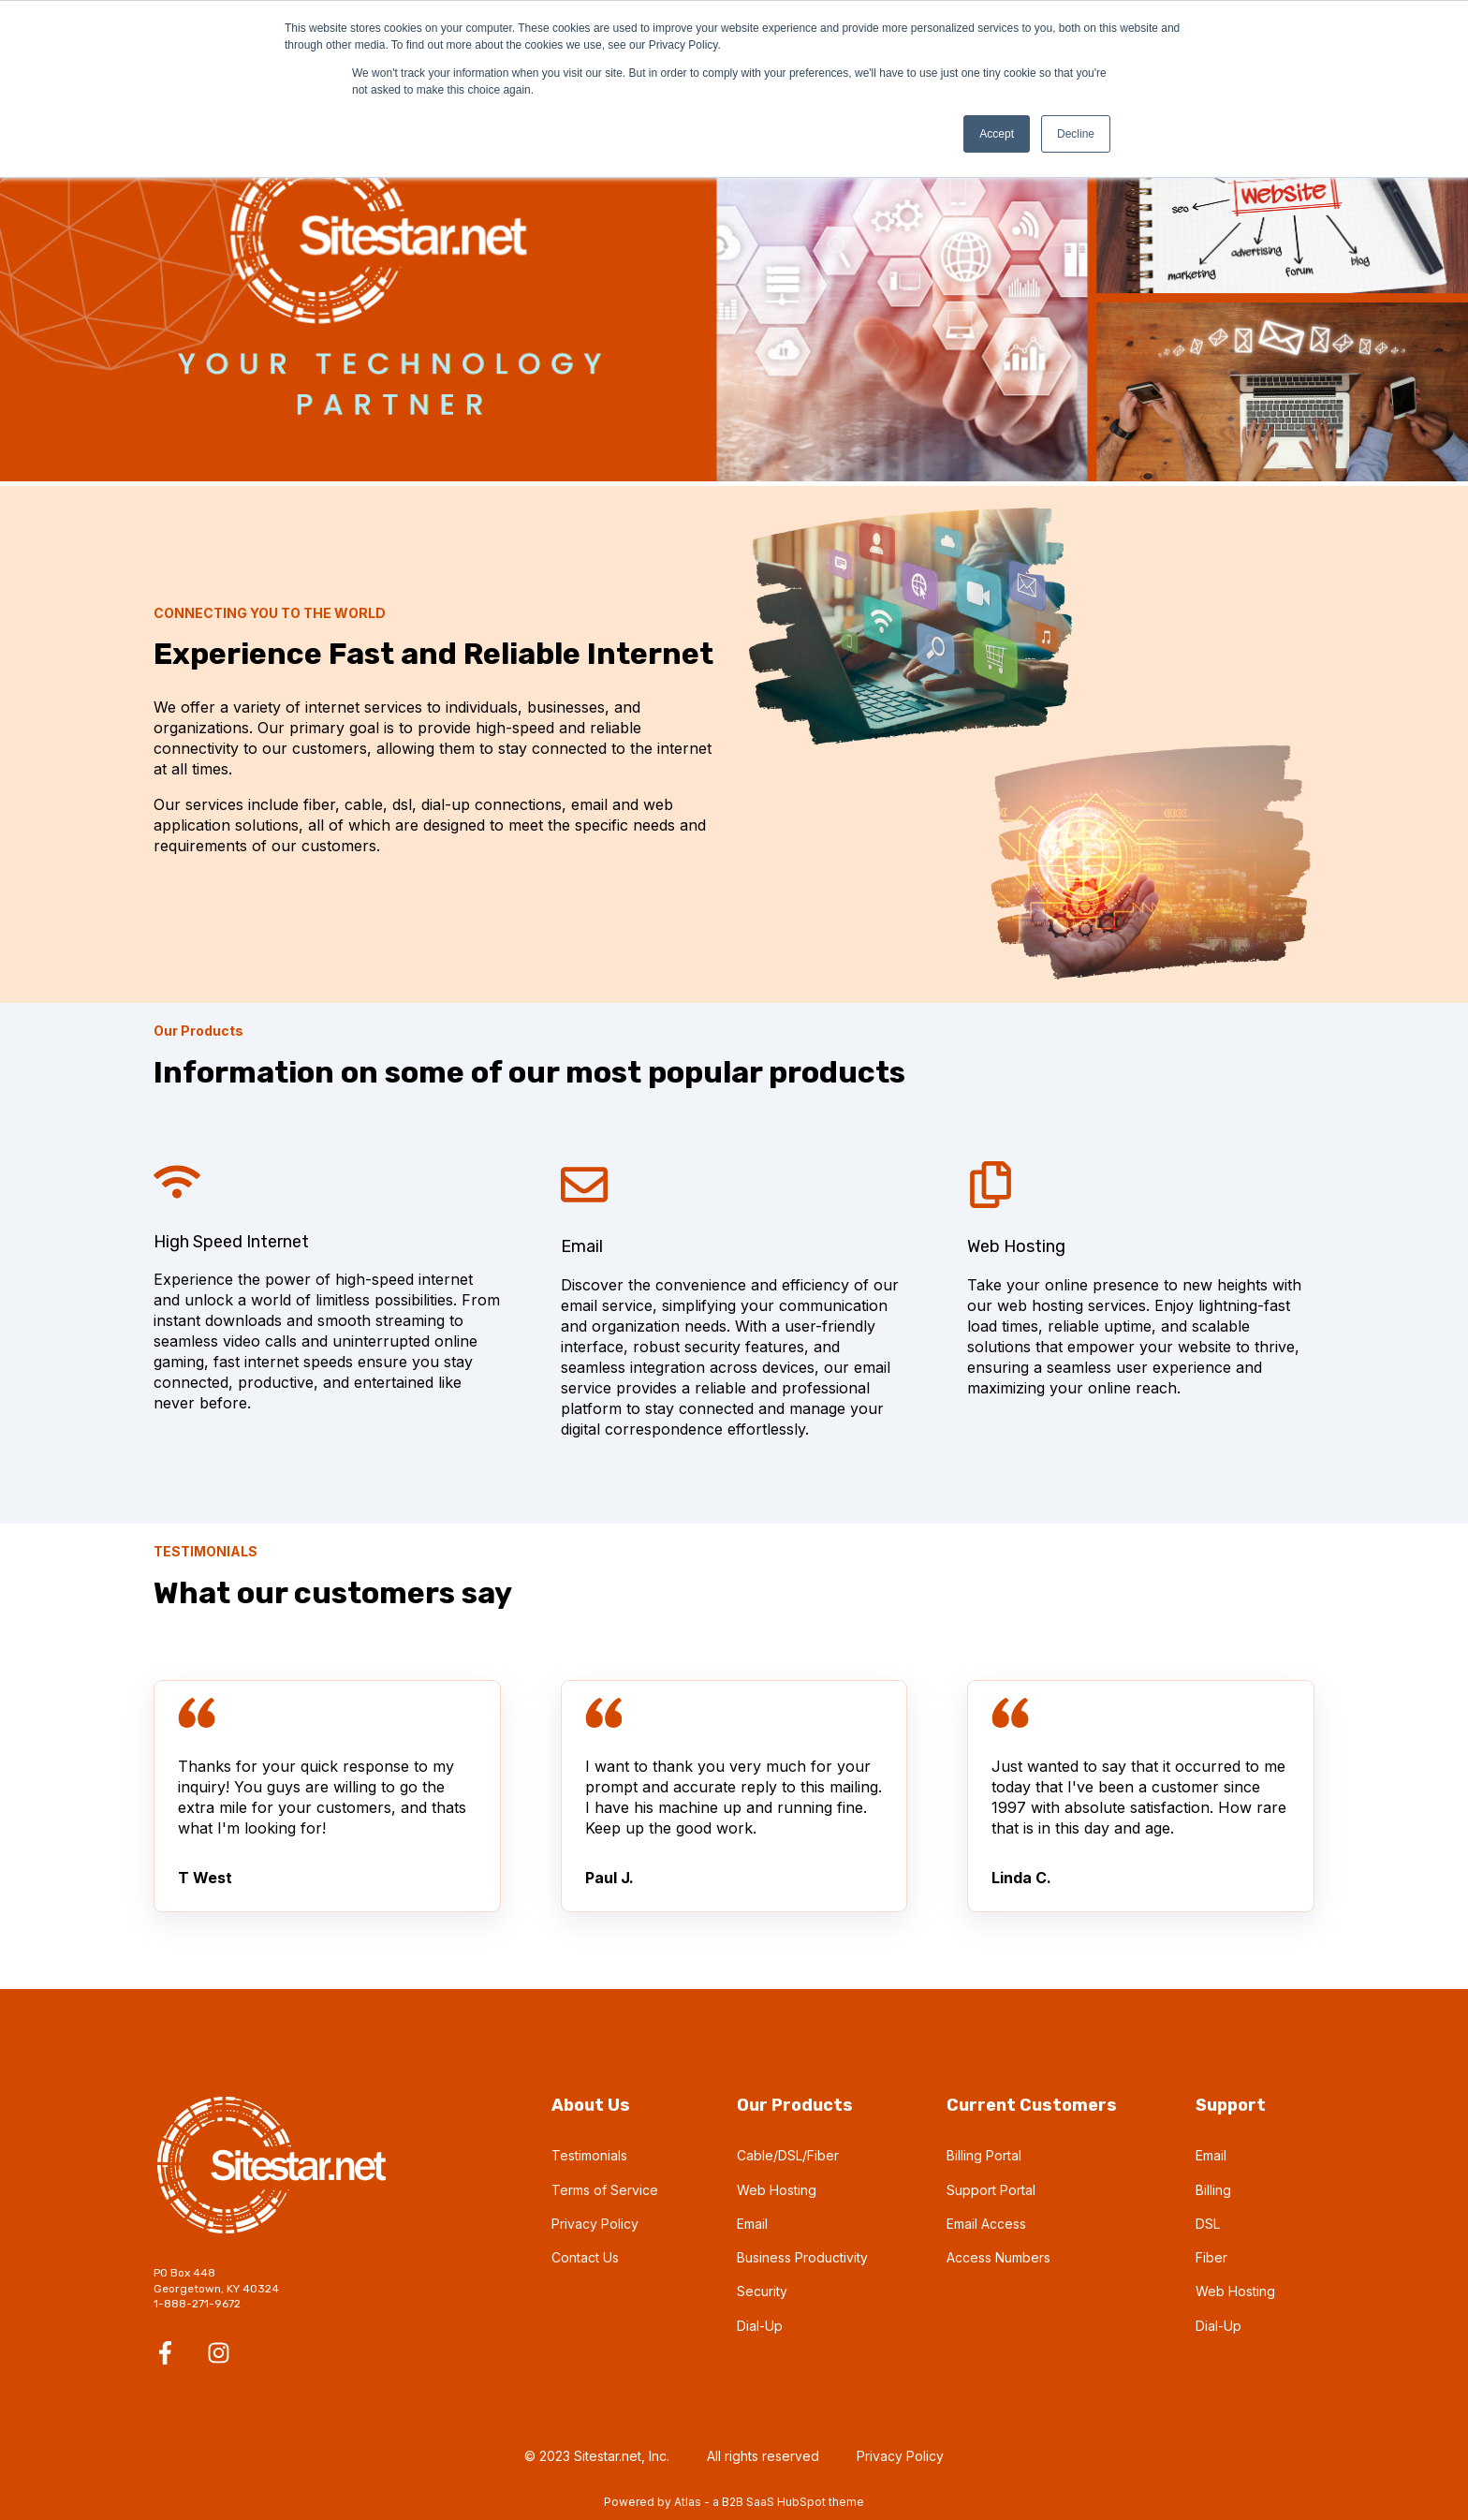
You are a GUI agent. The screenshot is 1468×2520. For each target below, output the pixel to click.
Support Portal (991, 2190)
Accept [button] (996, 133)
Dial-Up (760, 2326)
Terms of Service (604, 2190)
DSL (1208, 2224)
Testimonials (589, 2155)
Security (762, 2291)
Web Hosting (776, 2190)
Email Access (986, 2224)
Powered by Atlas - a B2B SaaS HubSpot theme (734, 2502)
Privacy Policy (595, 2224)
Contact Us (585, 2257)
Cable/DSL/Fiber (788, 2155)
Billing (1213, 2190)
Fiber (1211, 2257)
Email (752, 2224)
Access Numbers (998, 2257)
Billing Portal (984, 2155)
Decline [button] (1075, 133)
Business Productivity (802, 2257)
